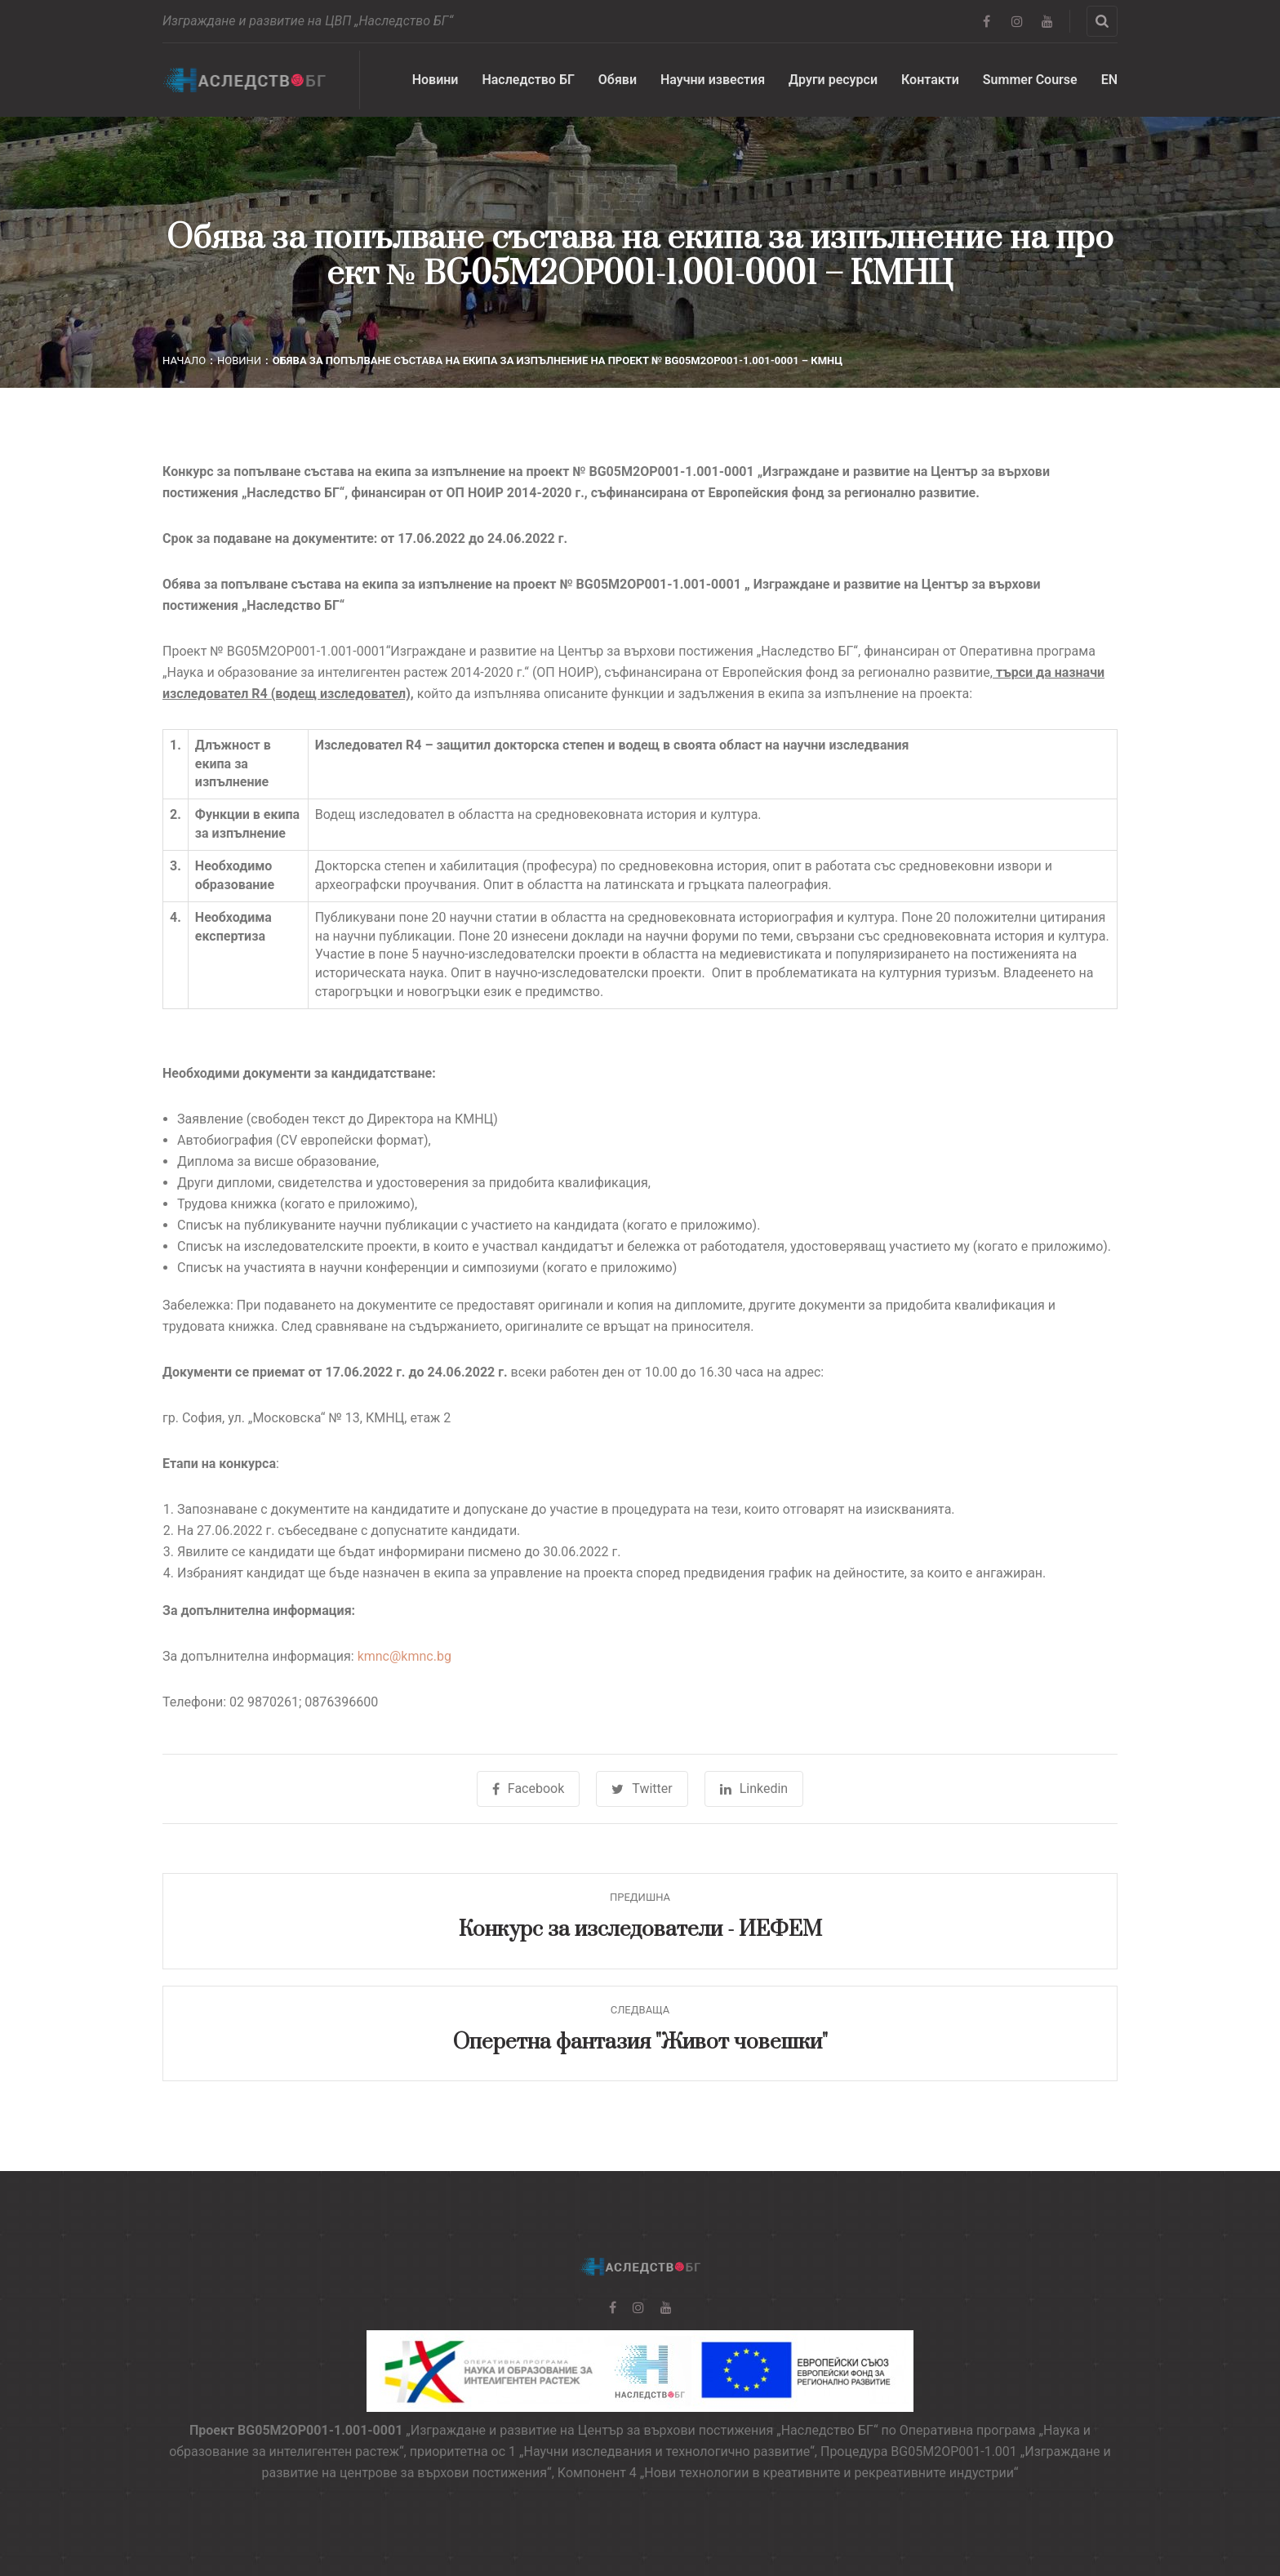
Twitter (641, 1788)
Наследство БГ (528, 79)
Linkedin (754, 1788)
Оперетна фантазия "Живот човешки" (640, 2042)
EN (1109, 79)
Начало (184, 360)
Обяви (617, 79)
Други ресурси (833, 79)
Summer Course (1030, 79)
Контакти (930, 79)
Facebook (528, 1788)
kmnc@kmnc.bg (404, 1656)
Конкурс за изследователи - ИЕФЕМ (640, 1929)
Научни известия (712, 79)
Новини (435, 79)
